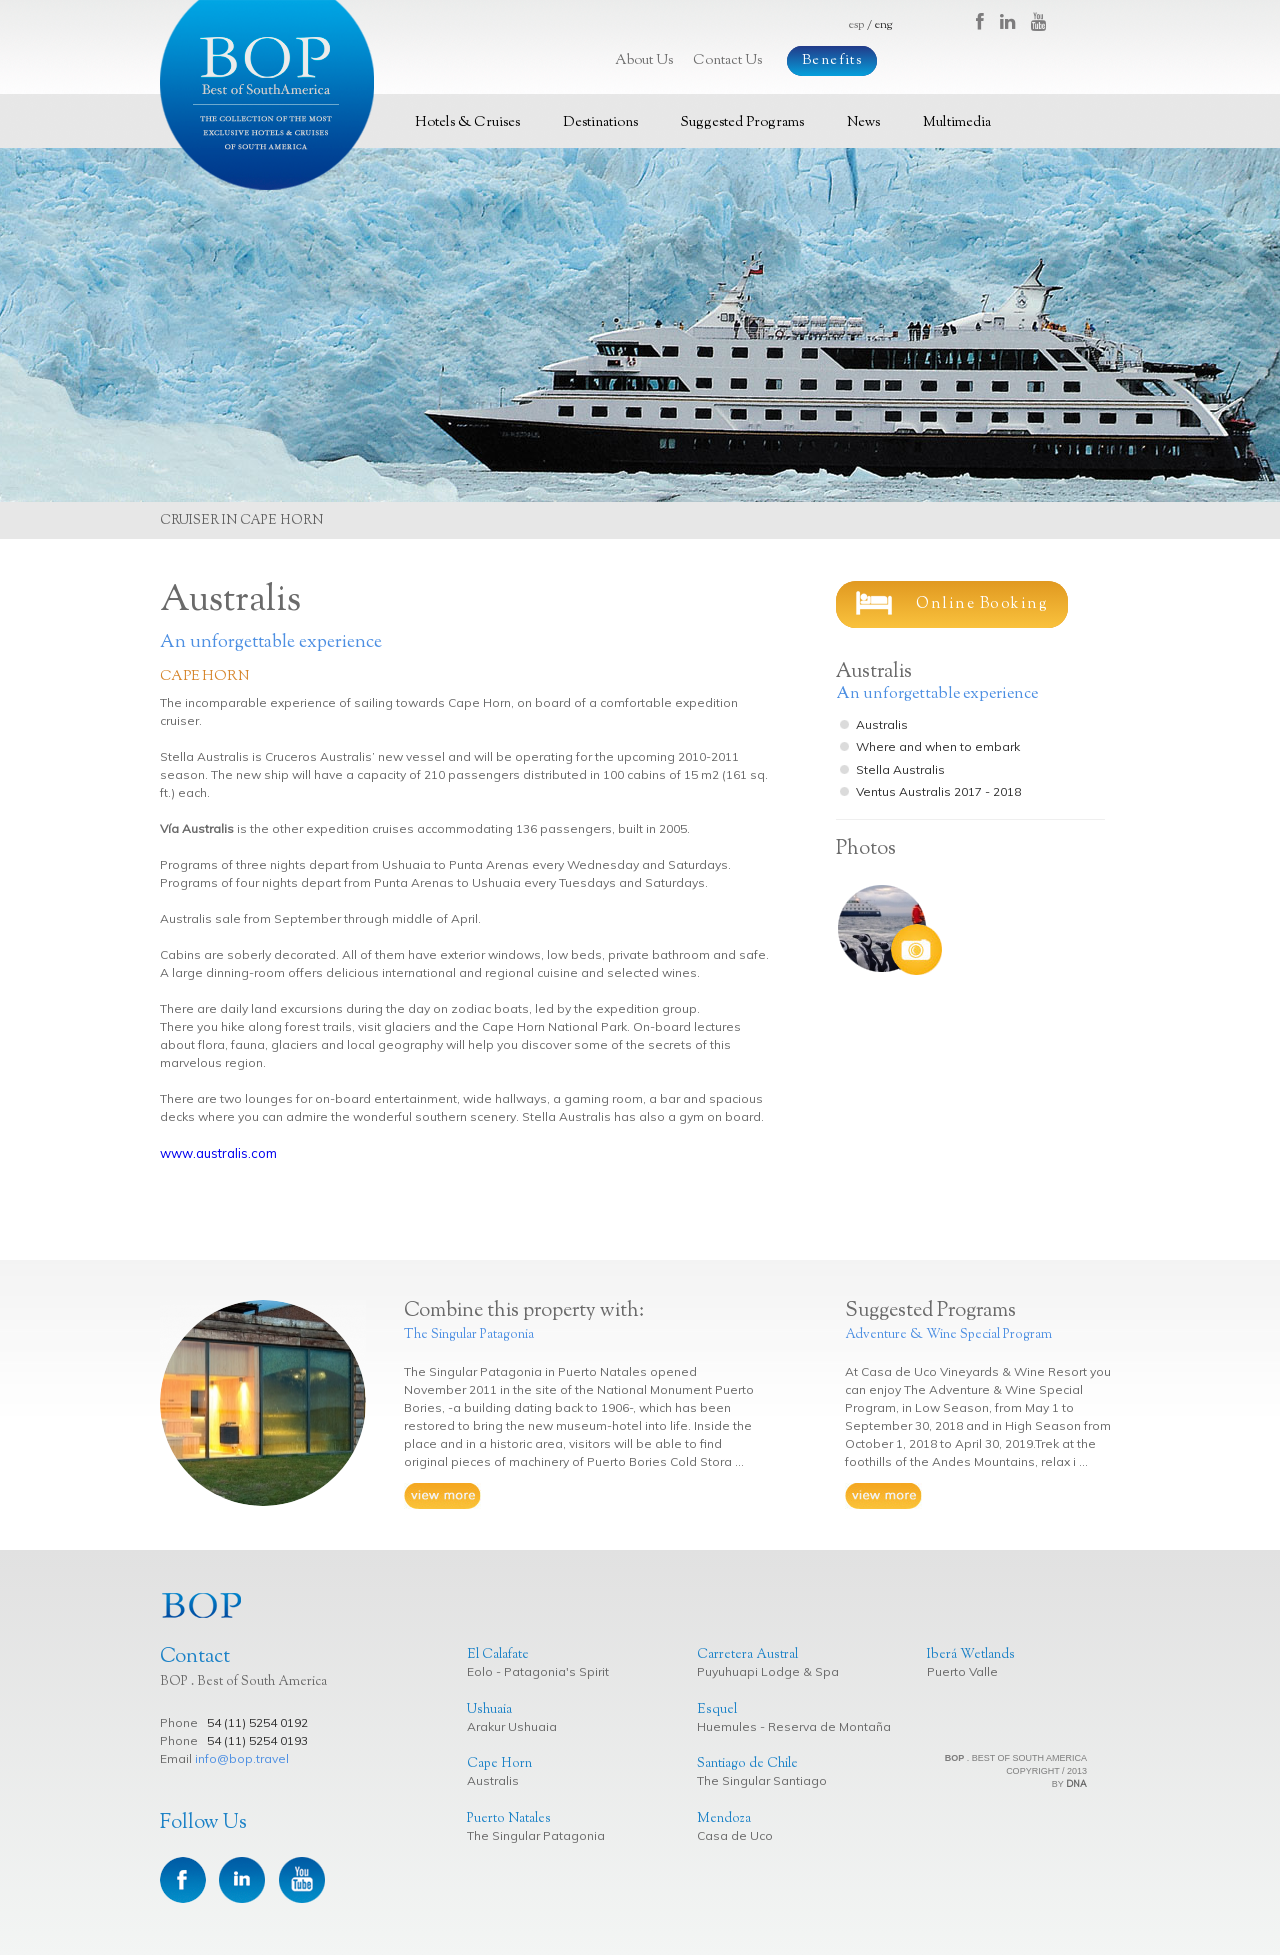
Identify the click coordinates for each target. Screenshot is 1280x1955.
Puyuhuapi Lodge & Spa (768, 1671)
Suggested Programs (742, 123)
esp (856, 25)
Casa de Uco (735, 1835)
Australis (882, 724)
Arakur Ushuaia (512, 1726)
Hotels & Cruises (467, 123)
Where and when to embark (938, 746)
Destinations (600, 123)
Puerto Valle (962, 1671)
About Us (644, 61)
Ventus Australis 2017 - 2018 (938, 791)
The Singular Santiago (762, 1780)
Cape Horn (204, 677)
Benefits (832, 61)
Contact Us (727, 61)
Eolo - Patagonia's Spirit (538, 1671)
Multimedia (957, 123)
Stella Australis (900, 769)
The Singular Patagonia (536, 1835)
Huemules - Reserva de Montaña (794, 1726)
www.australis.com (218, 1153)
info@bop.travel (242, 1758)
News (863, 123)
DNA (1076, 1783)
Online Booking (952, 603)
